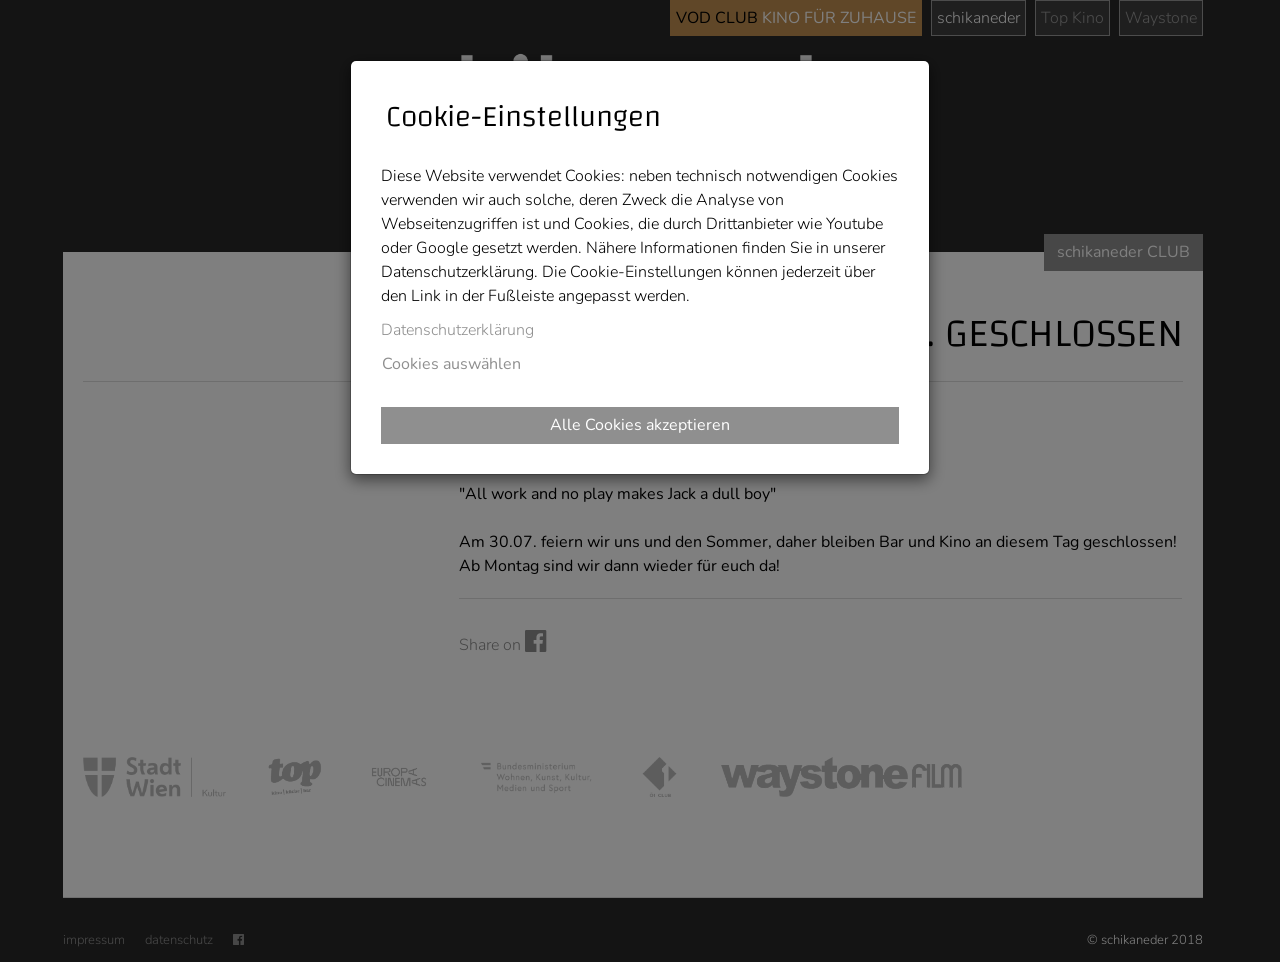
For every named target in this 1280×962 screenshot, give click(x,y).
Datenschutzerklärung (457, 330)
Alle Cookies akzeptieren (640, 425)
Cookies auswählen (451, 364)
